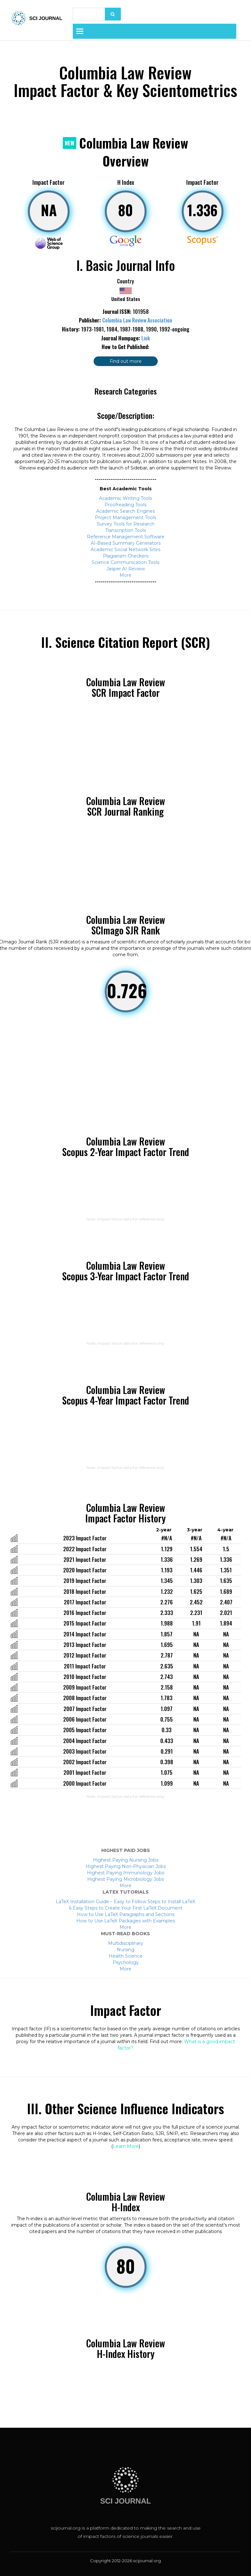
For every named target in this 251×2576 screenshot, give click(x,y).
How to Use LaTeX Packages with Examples (125, 1921)
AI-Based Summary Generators (126, 543)
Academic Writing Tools (125, 498)
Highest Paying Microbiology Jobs (125, 1879)
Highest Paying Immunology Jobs (125, 1873)
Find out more (126, 361)
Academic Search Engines (125, 511)
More (125, 575)
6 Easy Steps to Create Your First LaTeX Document (125, 1908)
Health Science (126, 1956)
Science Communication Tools (125, 562)
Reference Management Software (125, 537)
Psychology (126, 1962)
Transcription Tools (125, 530)
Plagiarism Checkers (125, 556)
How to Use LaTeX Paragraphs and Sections (125, 1914)
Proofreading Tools (125, 505)
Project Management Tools (125, 517)
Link (145, 338)
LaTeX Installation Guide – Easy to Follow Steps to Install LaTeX (125, 1901)
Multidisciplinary (125, 1943)
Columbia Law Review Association (137, 320)
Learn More (126, 2146)
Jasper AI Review (125, 569)
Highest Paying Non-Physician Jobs (126, 1866)
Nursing (125, 1949)
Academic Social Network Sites (125, 549)
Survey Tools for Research (126, 524)
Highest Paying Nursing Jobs (125, 1860)
